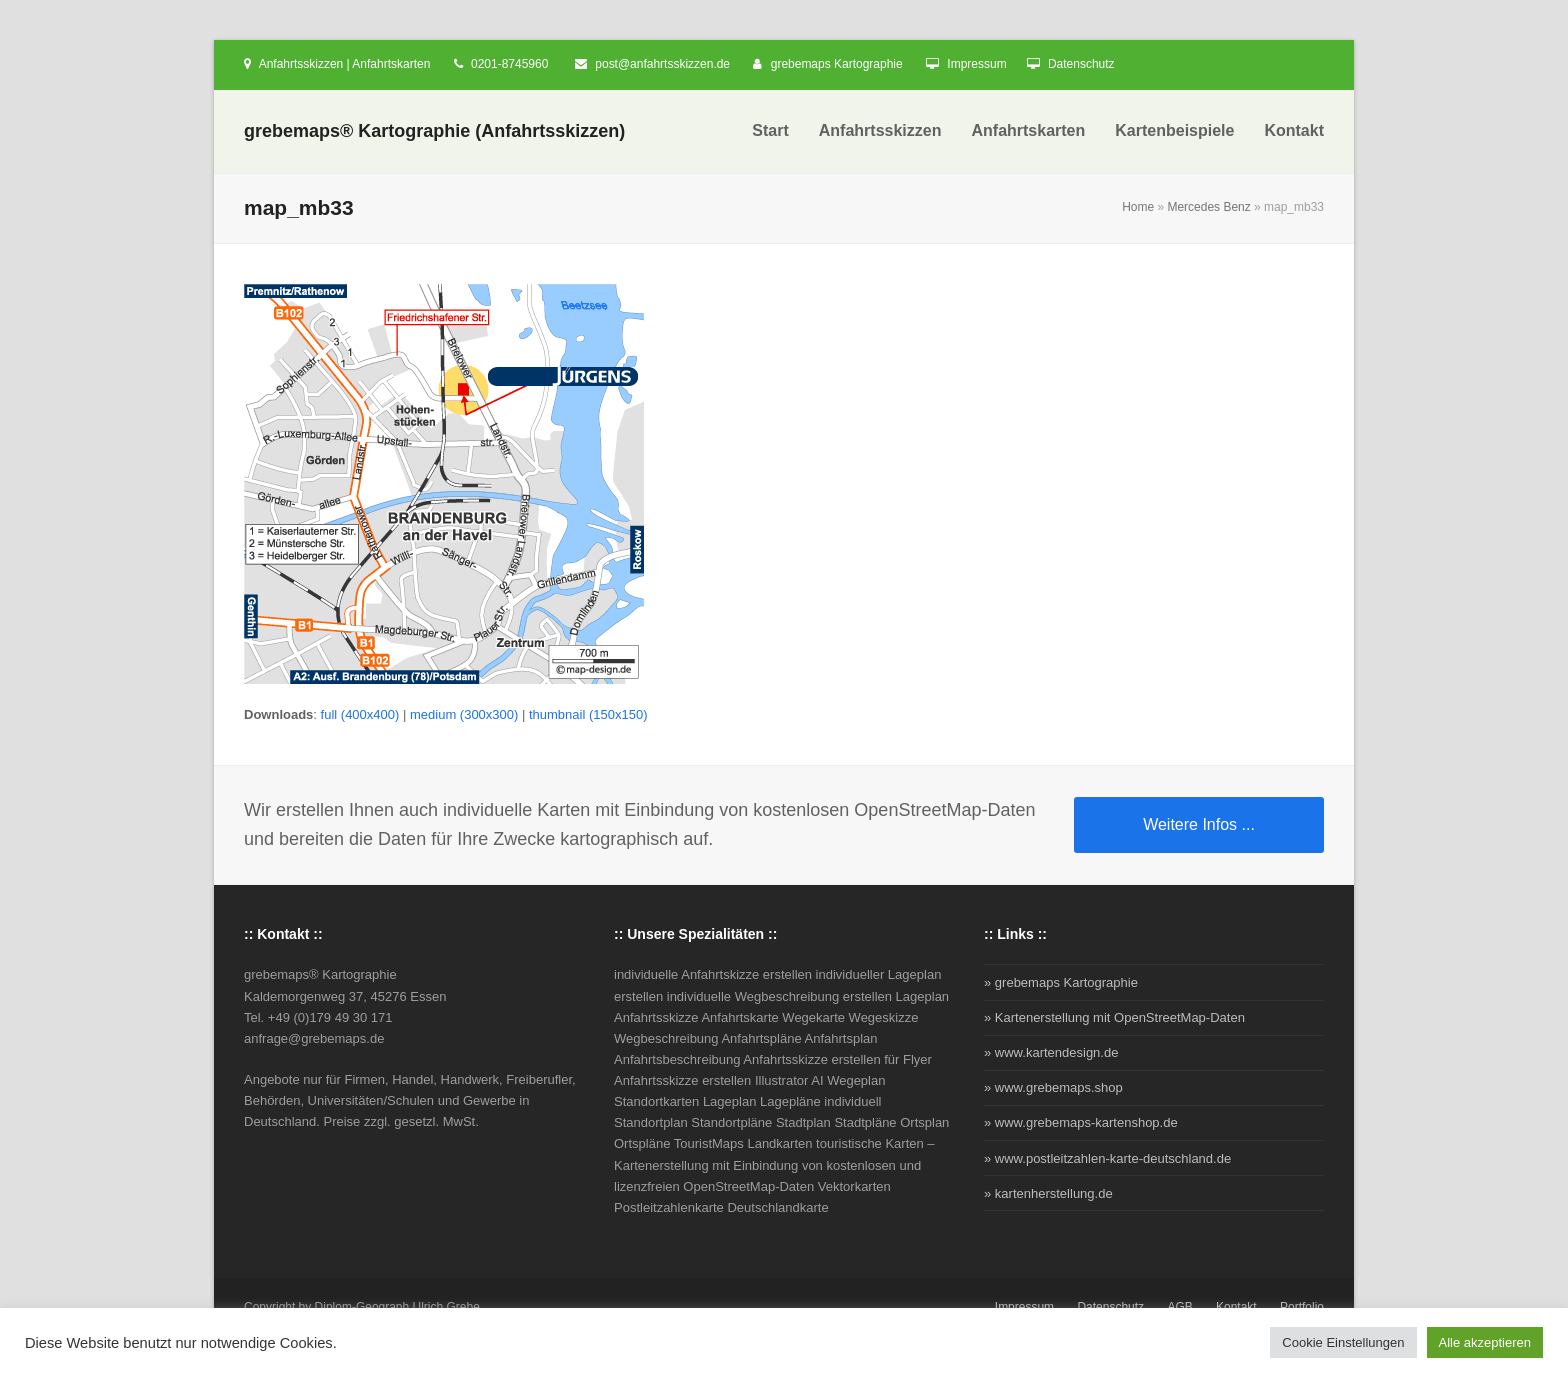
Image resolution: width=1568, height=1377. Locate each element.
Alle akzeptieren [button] (1485, 1342)
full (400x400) (360, 714)
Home (1138, 207)
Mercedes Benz (1208, 207)
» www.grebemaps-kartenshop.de (1081, 1122)
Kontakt (1236, 1307)
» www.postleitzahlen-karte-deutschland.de (1107, 1158)
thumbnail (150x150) (588, 714)
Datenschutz (1081, 64)
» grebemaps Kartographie (1061, 982)
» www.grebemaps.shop (1053, 1087)
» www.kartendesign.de (1051, 1052)
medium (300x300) (464, 714)
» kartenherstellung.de (1048, 1193)
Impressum (976, 64)
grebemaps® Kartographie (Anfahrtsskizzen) (434, 131)
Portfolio (1302, 1307)
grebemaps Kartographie (837, 64)
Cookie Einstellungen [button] (1343, 1342)
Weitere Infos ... (1199, 824)
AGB (1179, 1307)
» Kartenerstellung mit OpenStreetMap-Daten (1114, 1017)
